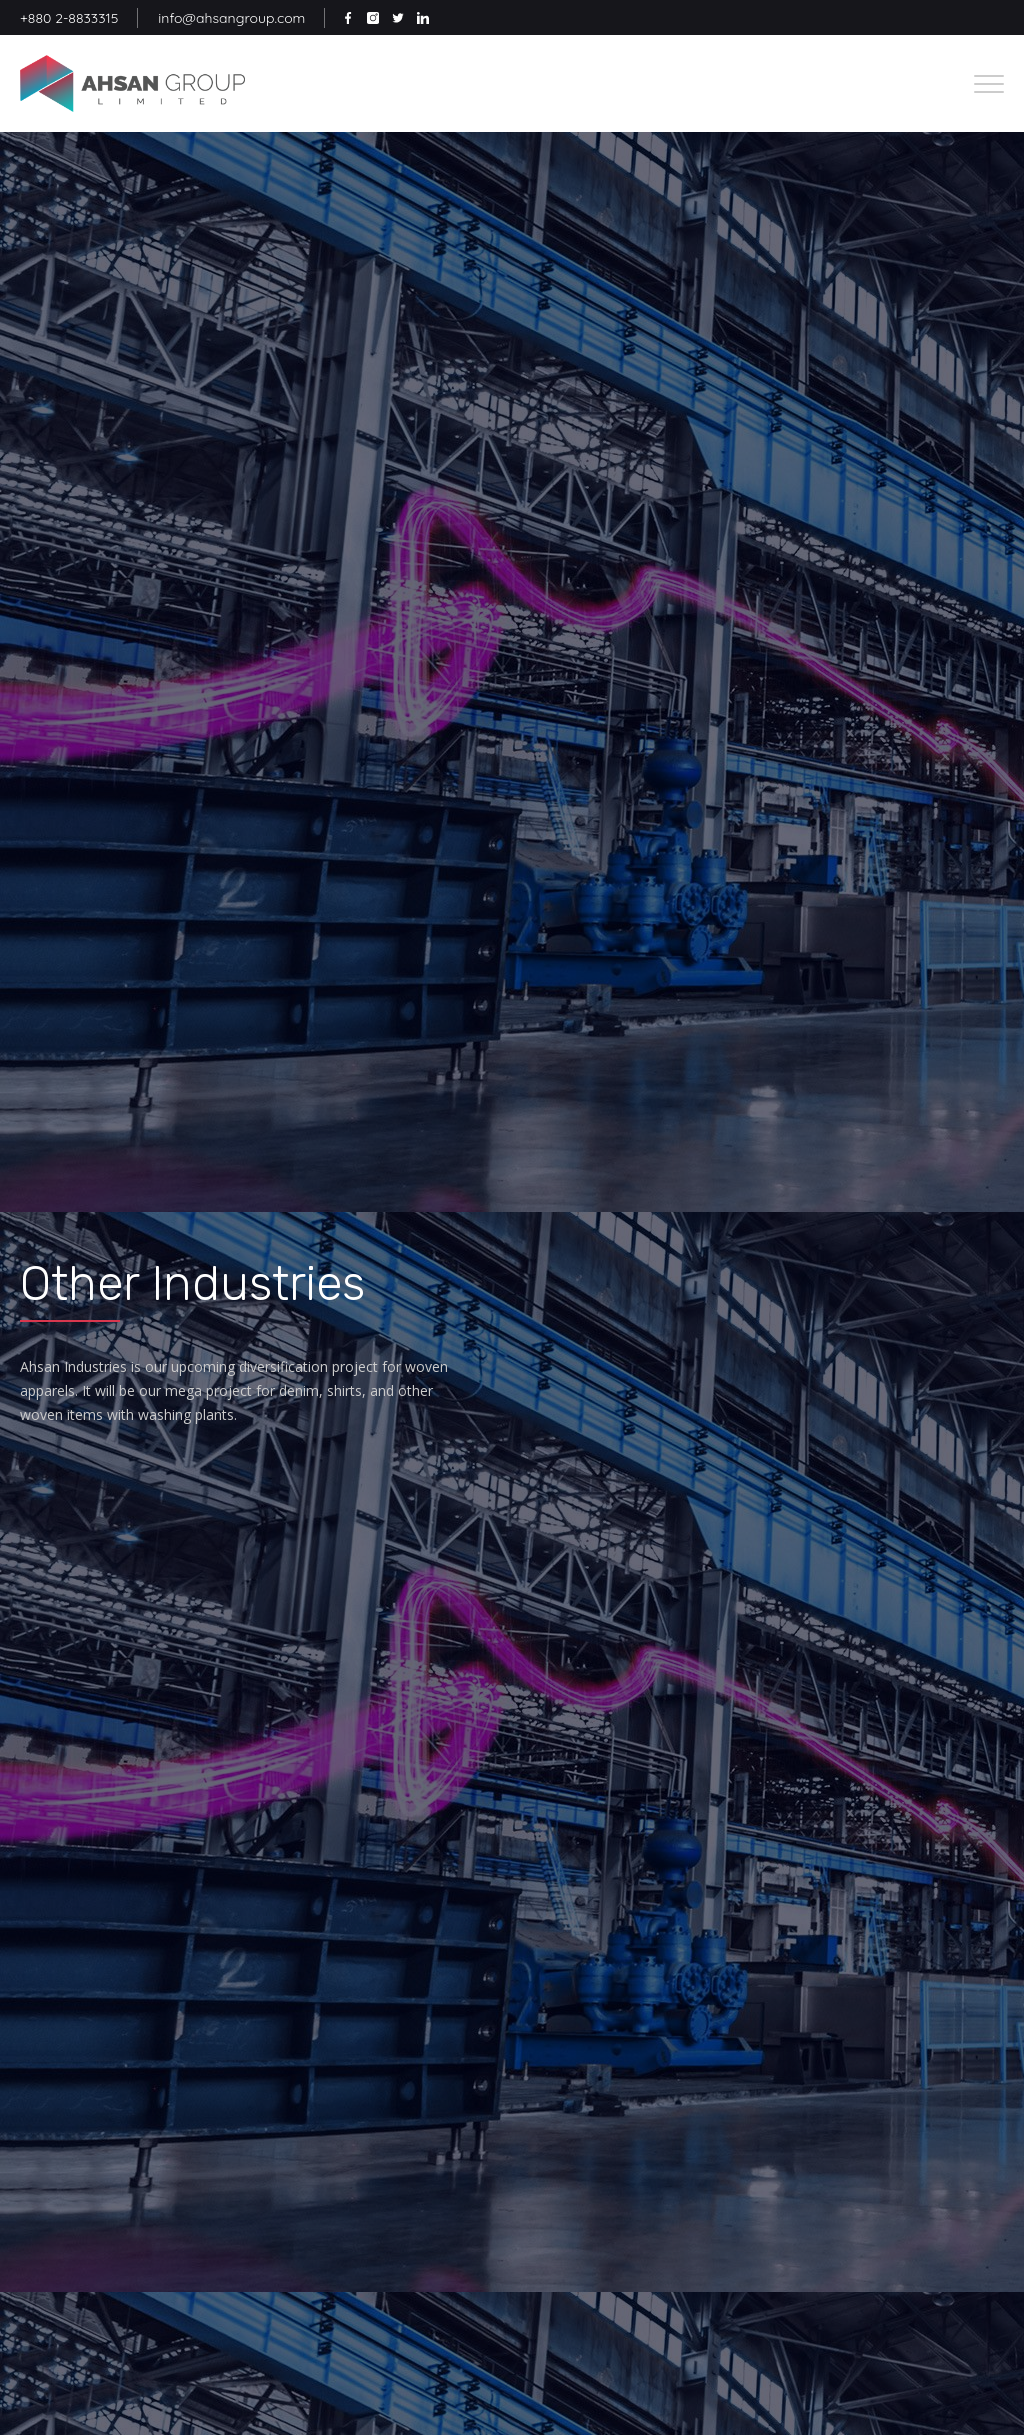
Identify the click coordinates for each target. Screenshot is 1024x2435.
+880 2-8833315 (69, 18)
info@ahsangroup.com (231, 18)
